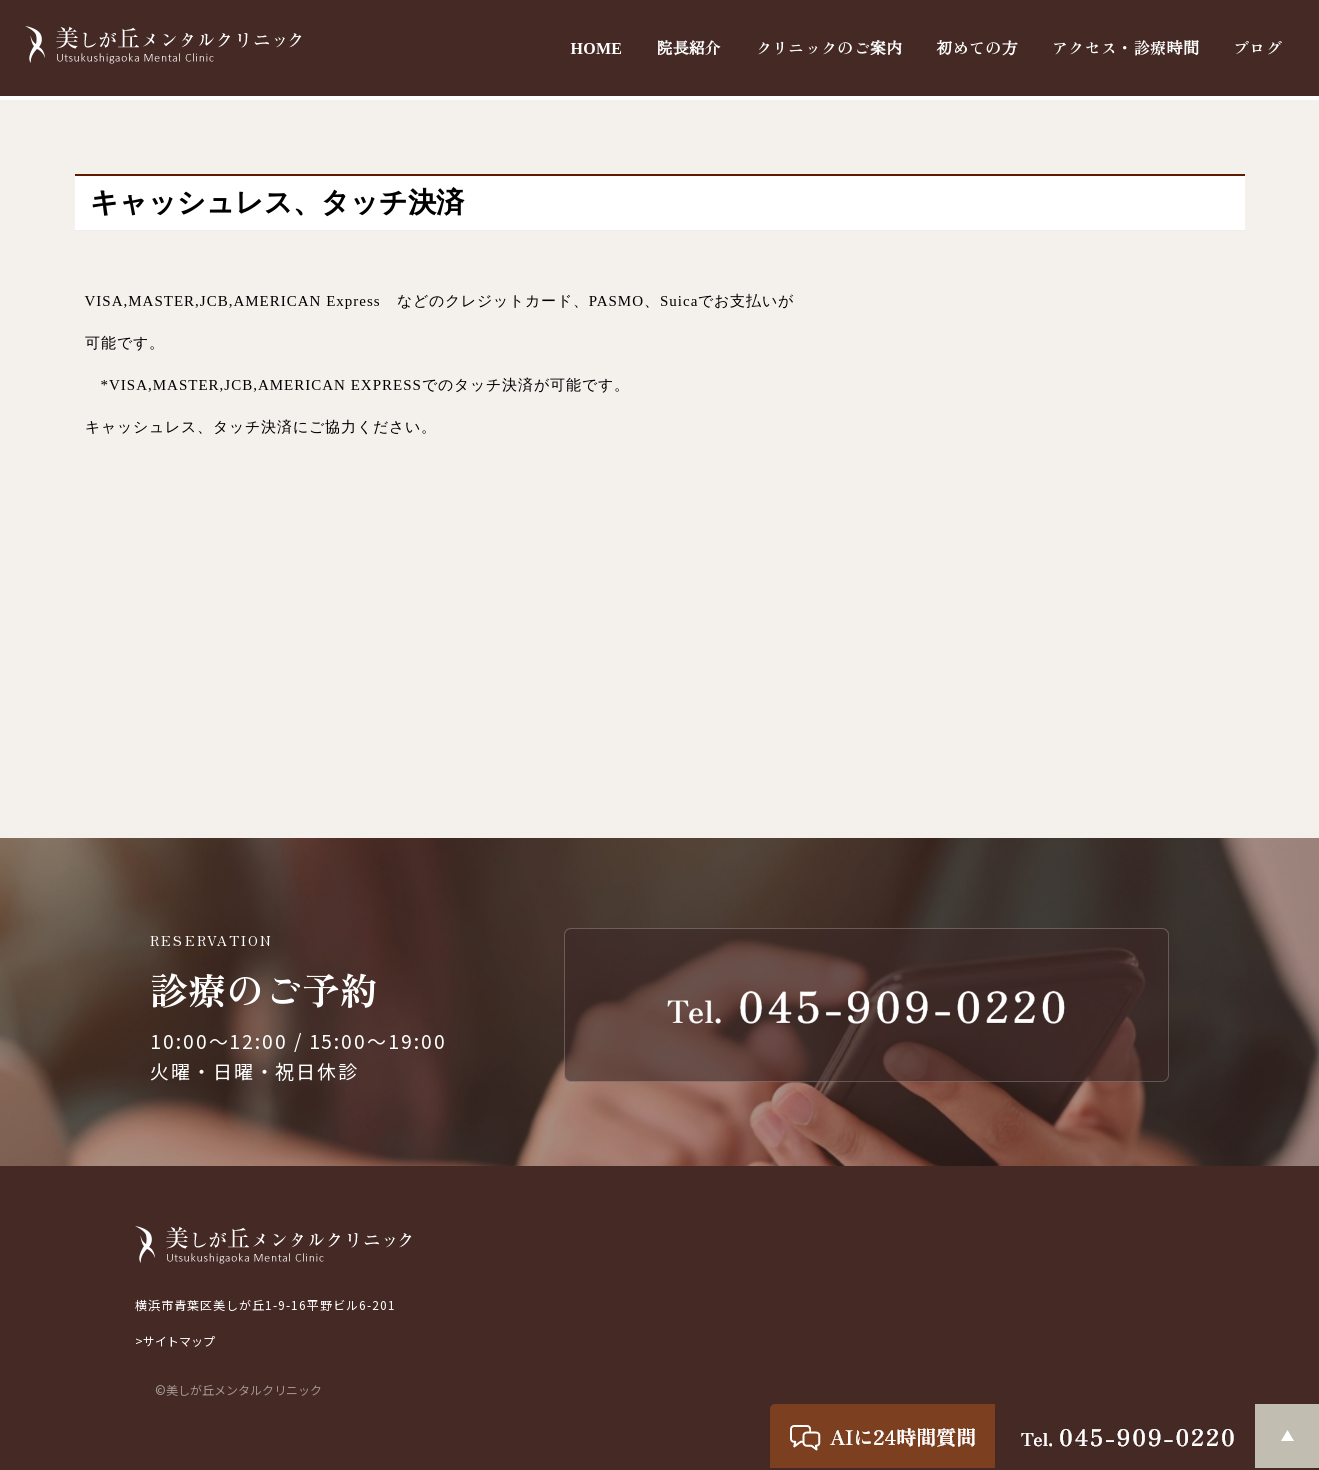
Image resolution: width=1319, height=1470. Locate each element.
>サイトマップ (175, 1340)
